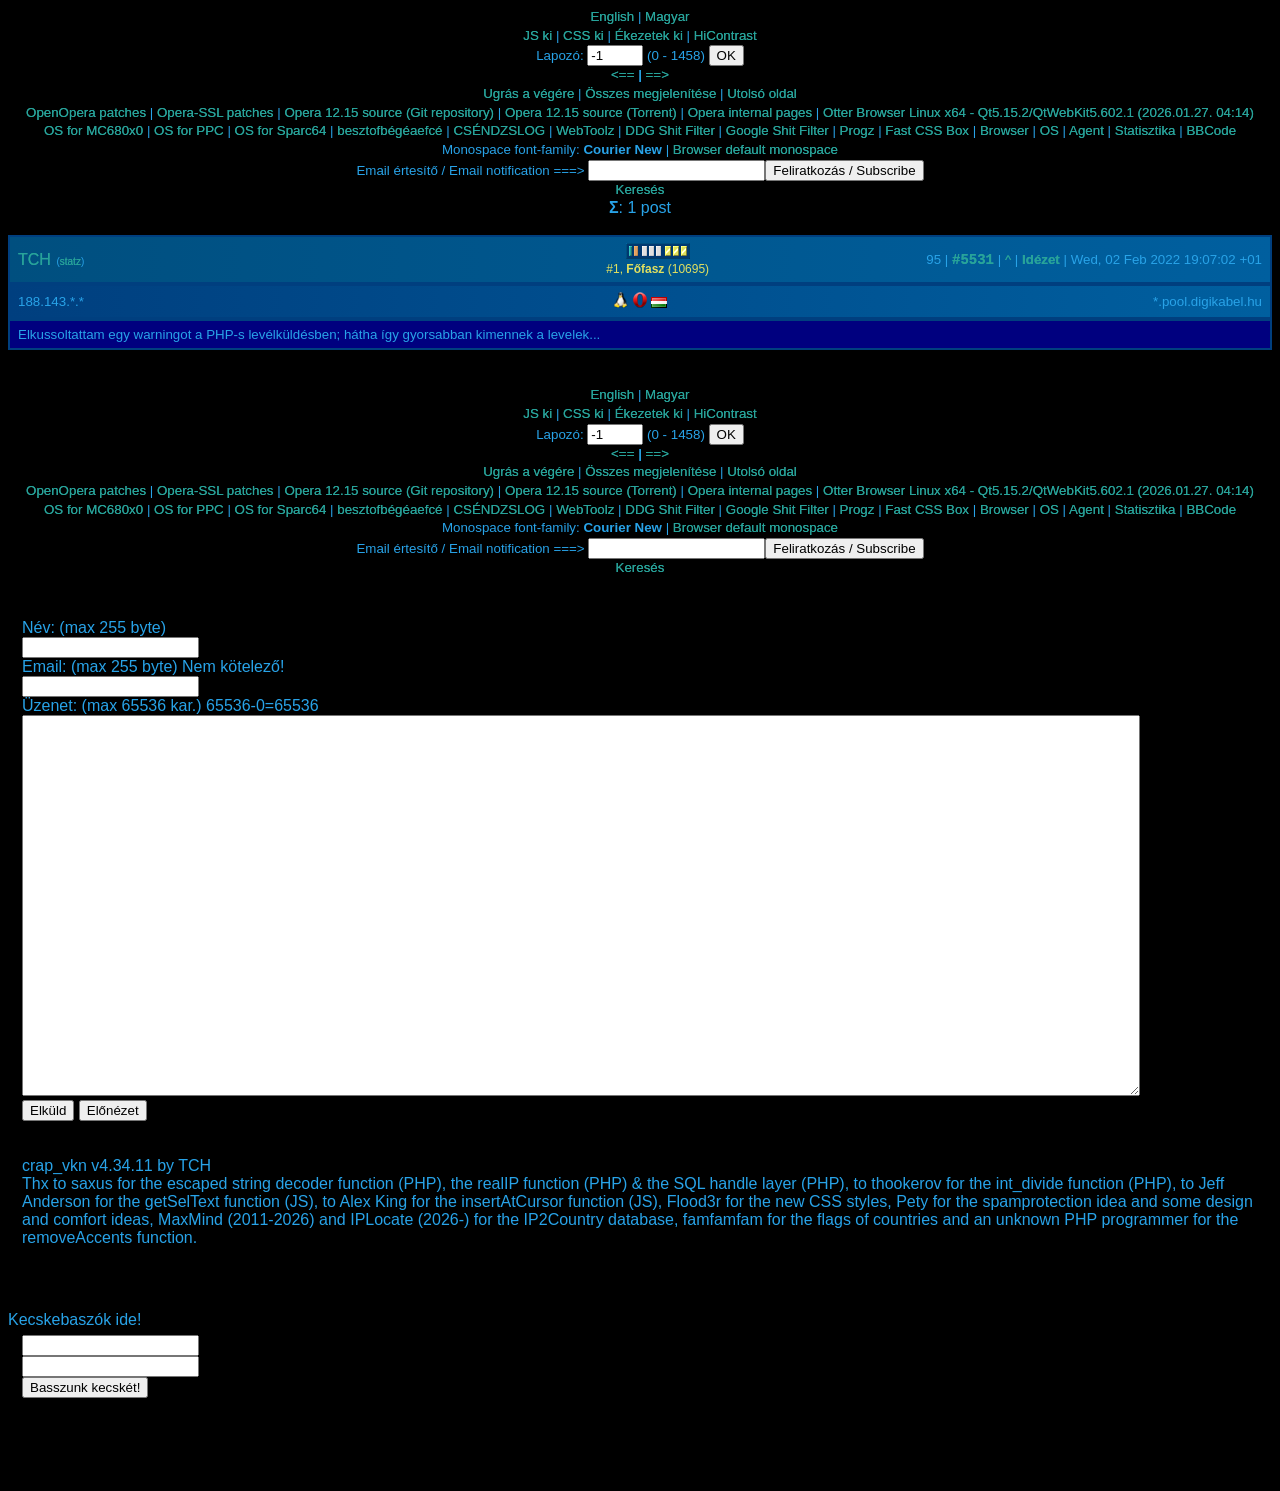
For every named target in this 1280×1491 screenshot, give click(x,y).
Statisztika (1145, 130)
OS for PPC (189, 130)
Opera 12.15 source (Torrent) (591, 112)
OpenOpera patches (86, 112)
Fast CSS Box (927, 130)
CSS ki (583, 35)
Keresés (640, 189)
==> (657, 74)
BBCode (1211, 130)
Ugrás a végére (528, 93)
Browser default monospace (755, 149)
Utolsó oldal (762, 93)
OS (1049, 130)
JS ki (537, 35)
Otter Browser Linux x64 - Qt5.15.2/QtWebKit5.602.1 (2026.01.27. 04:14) (1038, 112)
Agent (1086, 130)
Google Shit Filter (777, 130)
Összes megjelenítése (650, 93)
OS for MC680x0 (93, 130)
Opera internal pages (750, 112)
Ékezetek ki (649, 35)
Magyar (667, 16)
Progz (857, 130)
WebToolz (585, 130)
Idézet (1041, 259)
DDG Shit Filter (670, 130)
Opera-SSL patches (215, 112)
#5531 (973, 260)
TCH (34, 259)
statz (70, 261)
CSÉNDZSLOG (499, 130)
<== (622, 74)
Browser (1004, 130)
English (612, 16)
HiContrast (725, 35)
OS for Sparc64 (281, 130)
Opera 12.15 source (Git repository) (389, 112)
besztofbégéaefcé (389, 130)
